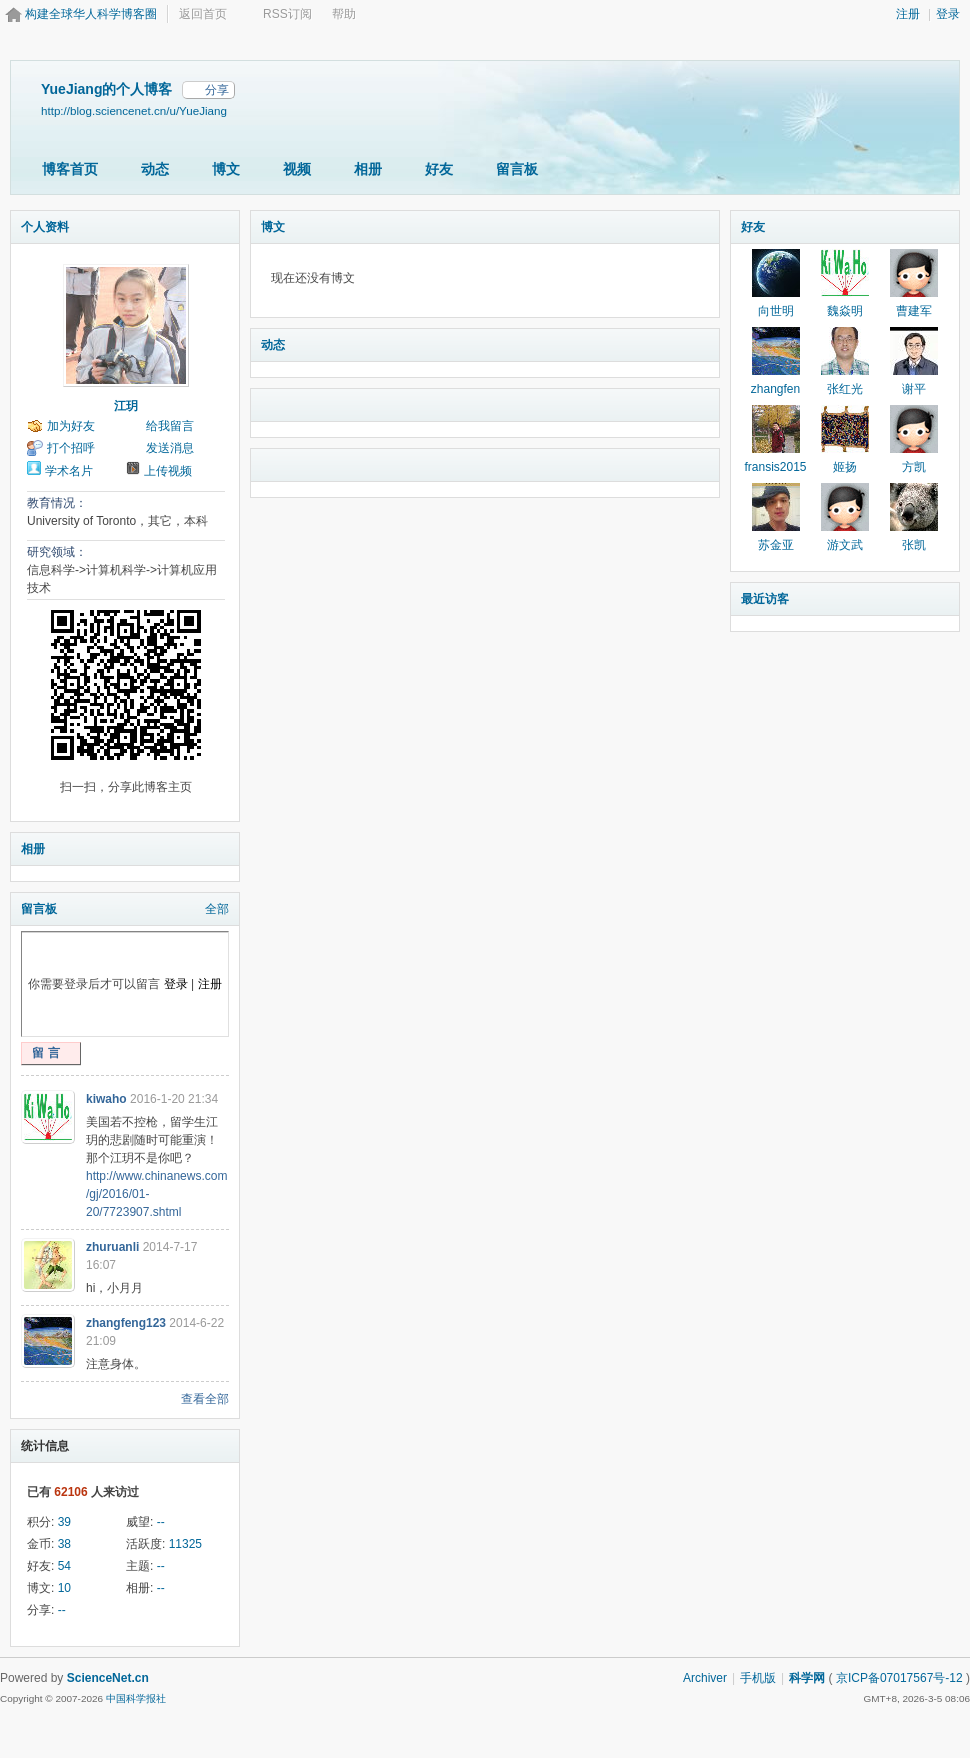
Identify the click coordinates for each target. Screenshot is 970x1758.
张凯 (914, 545)
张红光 (845, 389)
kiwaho (106, 1099)
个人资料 (45, 227)
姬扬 (845, 467)
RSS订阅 (287, 14)
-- (161, 1522)
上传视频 (168, 471)
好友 (439, 169)
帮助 (344, 14)
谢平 (914, 389)
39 (64, 1522)
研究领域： (57, 552)
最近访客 (765, 599)
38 (64, 1544)
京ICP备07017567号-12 (899, 1678)
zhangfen (775, 389)
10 (64, 1588)
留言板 (517, 169)
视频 (297, 169)
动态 (155, 169)
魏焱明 (845, 311)
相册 (368, 169)
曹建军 (914, 311)
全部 (217, 909)
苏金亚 (776, 545)
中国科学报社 (136, 1698)
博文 (226, 169)
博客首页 (70, 169)
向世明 (776, 311)
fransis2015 (775, 467)
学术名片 (69, 471)
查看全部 (205, 1399)
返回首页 (203, 14)
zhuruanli (112, 1247)
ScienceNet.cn (108, 1678)
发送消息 (170, 448)
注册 (908, 14)
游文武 (845, 545)
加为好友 (71, 426)
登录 (948, 14)
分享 (217, 90)
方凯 (914, 467)
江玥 (126, 406)
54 (64, 1566)
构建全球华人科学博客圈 (91, 14)
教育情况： (57, 503)
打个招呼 (71, 448)
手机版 (758, 1678)
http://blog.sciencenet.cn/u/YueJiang (134, 110)
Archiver (705, 1678)
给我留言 (170, 426)
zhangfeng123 (126, 1323)
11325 (185, 1544)
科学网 (807, 1678)
